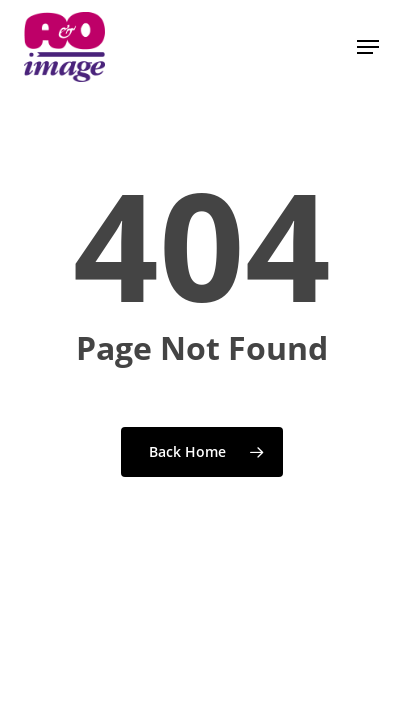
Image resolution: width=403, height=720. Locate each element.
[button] (368, 47)
